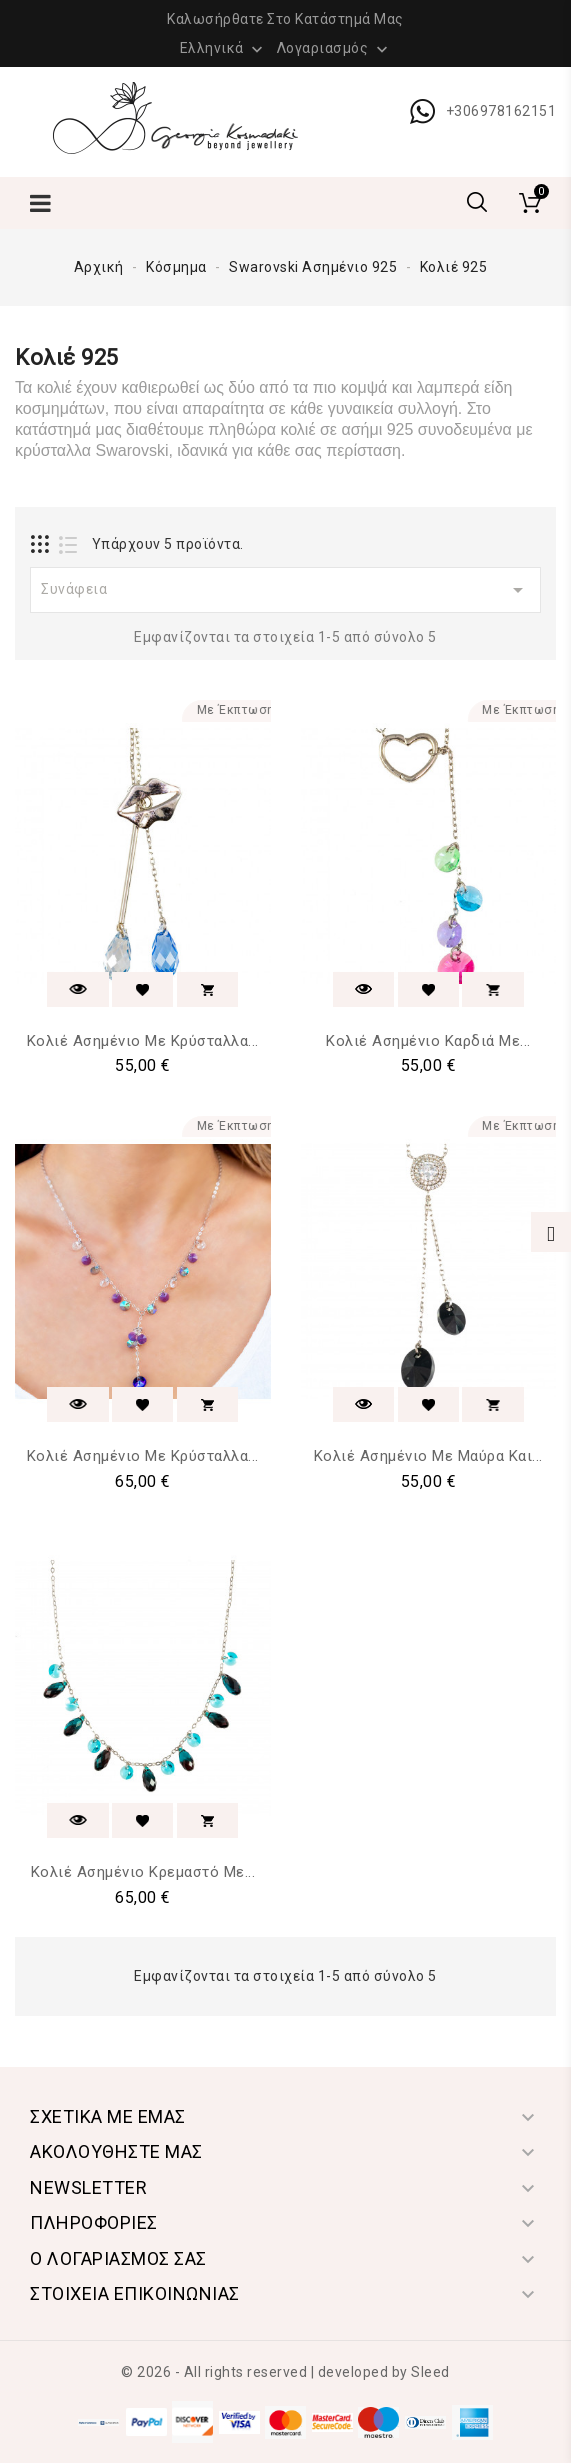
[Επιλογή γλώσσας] (224, 47)
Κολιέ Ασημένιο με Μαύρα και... (428, 1456)
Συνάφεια (285, 590)
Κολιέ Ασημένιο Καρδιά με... (428, 1041)
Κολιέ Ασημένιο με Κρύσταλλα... (143, 1041)
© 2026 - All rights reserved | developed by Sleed (285, 2372)
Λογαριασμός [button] (334, 49)
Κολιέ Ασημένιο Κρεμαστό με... (143, 1872)
